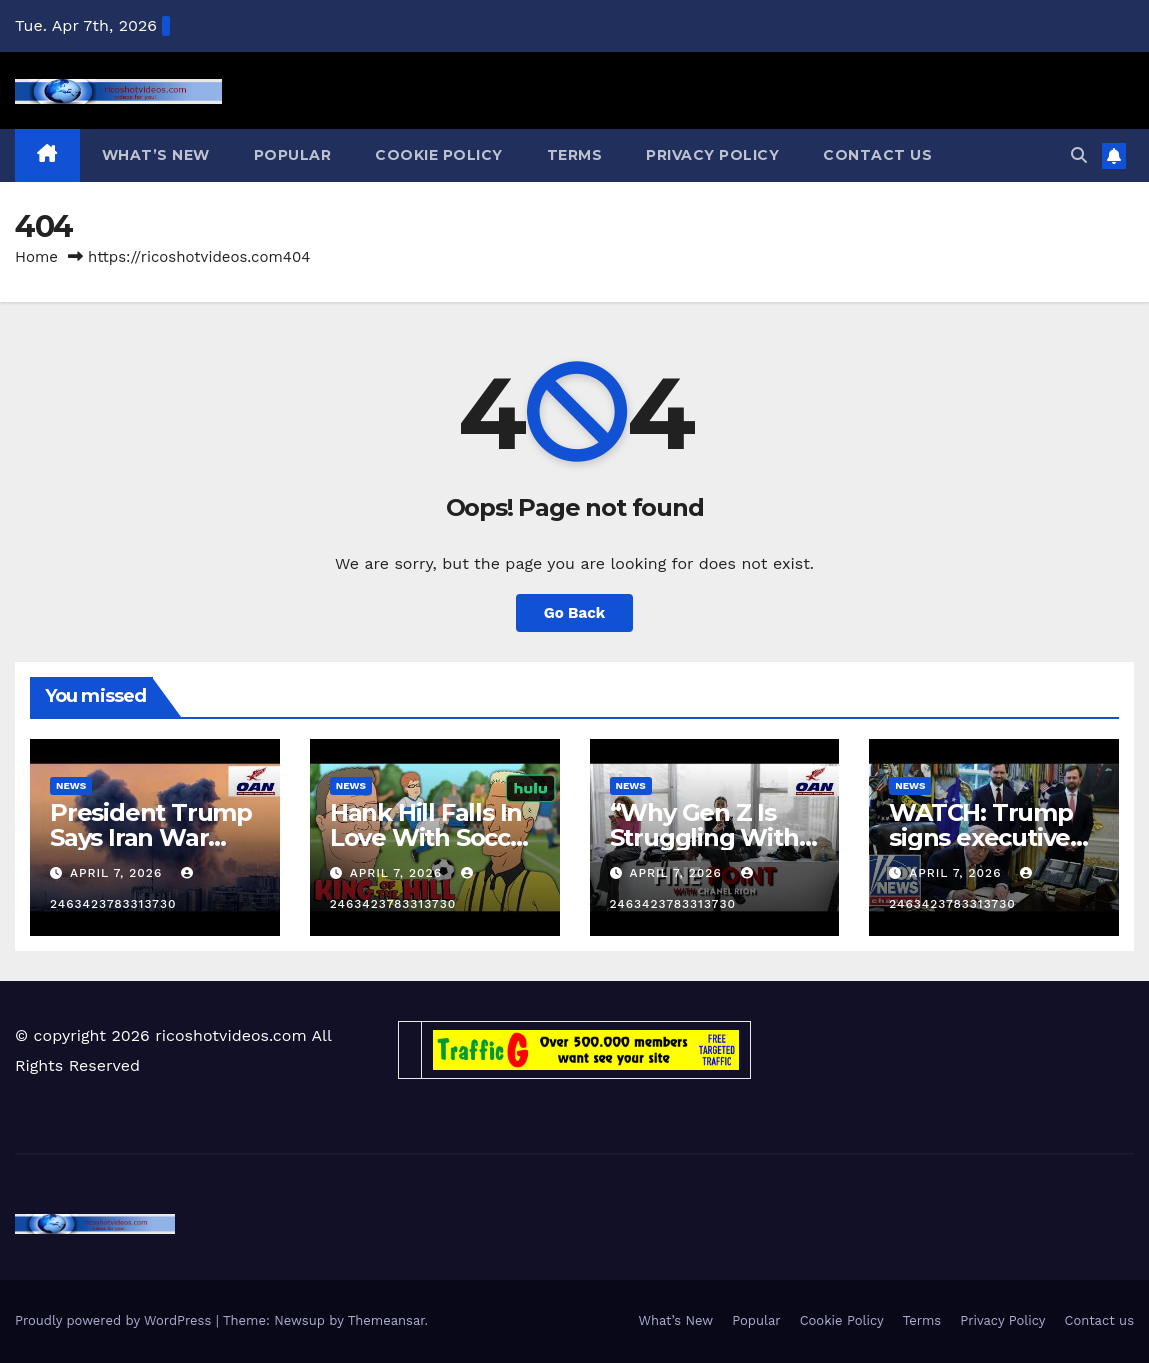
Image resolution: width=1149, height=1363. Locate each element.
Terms (575, 155)
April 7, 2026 (118, 873)
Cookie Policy (439, 155)
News (71, 785)
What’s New (156, 155)
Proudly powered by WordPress (115, 1320)
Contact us (877, 155)
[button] (1079, 155)
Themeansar (386, 1320)
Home (36, 257)
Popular (293, 155)
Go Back (575, 613)
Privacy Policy (712, 155)
